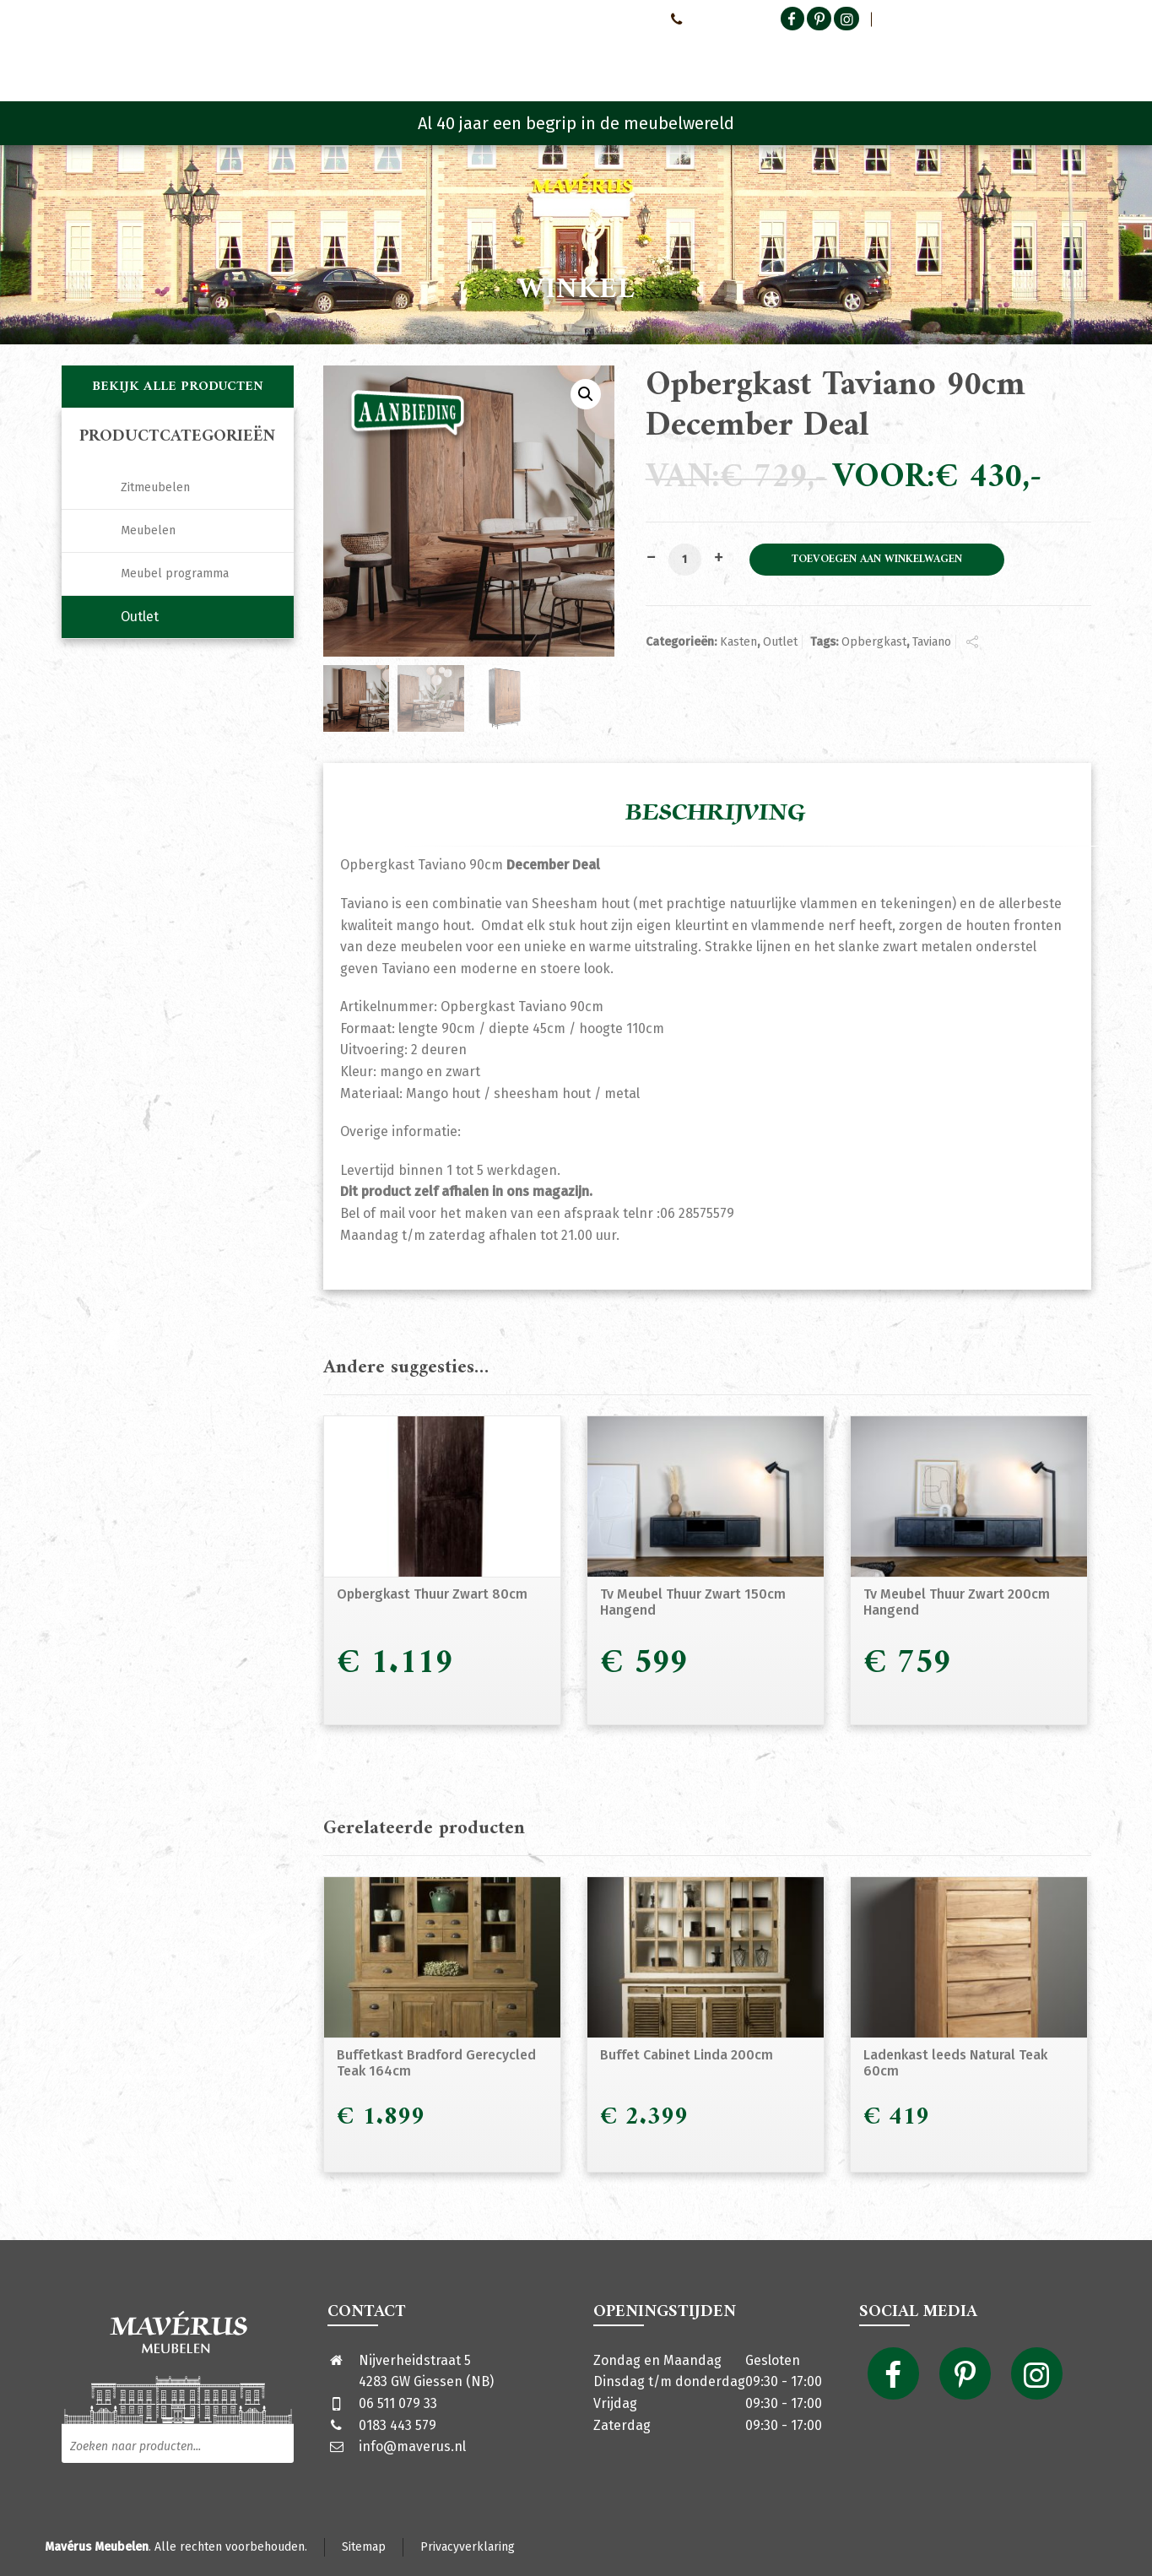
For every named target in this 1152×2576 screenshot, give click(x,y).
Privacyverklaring (467, 2547)
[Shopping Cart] (1080, 59)
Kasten (738, 642)
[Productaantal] (684, 560)
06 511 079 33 (398, 2403)
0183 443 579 (397, 2425)
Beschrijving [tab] (715, 812)
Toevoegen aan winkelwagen (877, 559)
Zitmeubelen (155, 487)
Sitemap (364, 2547)
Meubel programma (175, 573)
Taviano (931, 642)
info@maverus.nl (412, 2446)
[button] (586, 394)
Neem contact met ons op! (585, 18)
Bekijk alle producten (177, 386)
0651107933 (705, 18)
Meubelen (148, 530)
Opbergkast (873, 642)
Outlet (780, 642)
